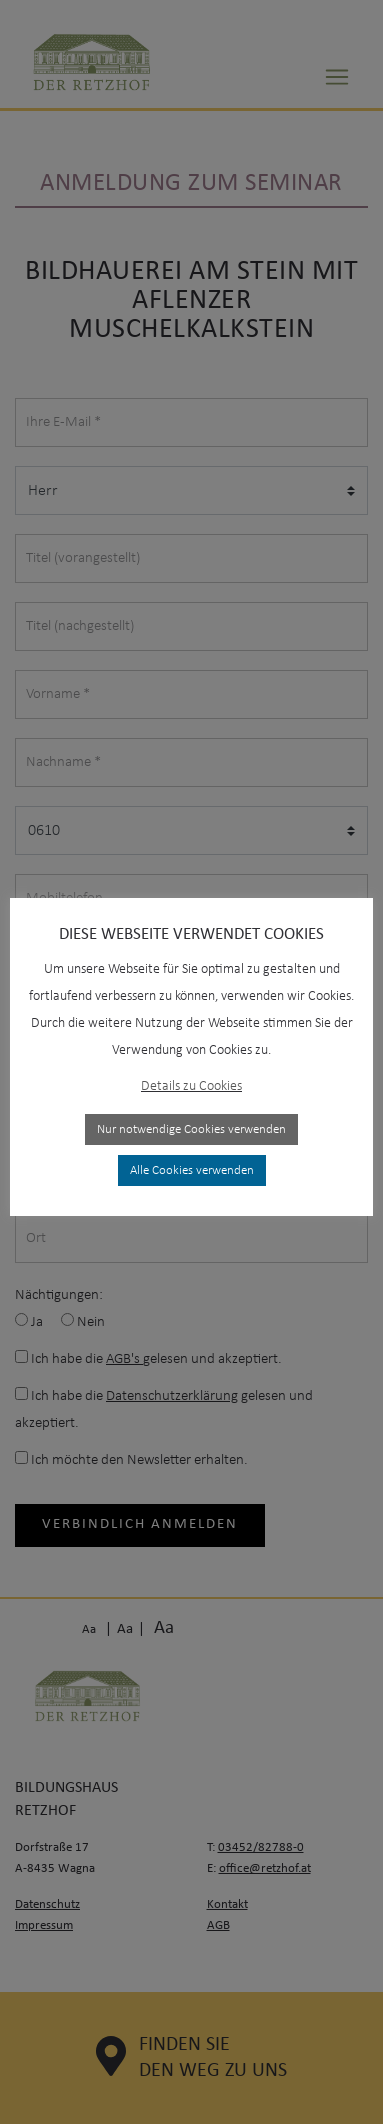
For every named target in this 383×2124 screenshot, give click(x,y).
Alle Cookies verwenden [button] (192, 1157)
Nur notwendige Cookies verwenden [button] (191, 1116)
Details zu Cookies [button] (191, 1073)
